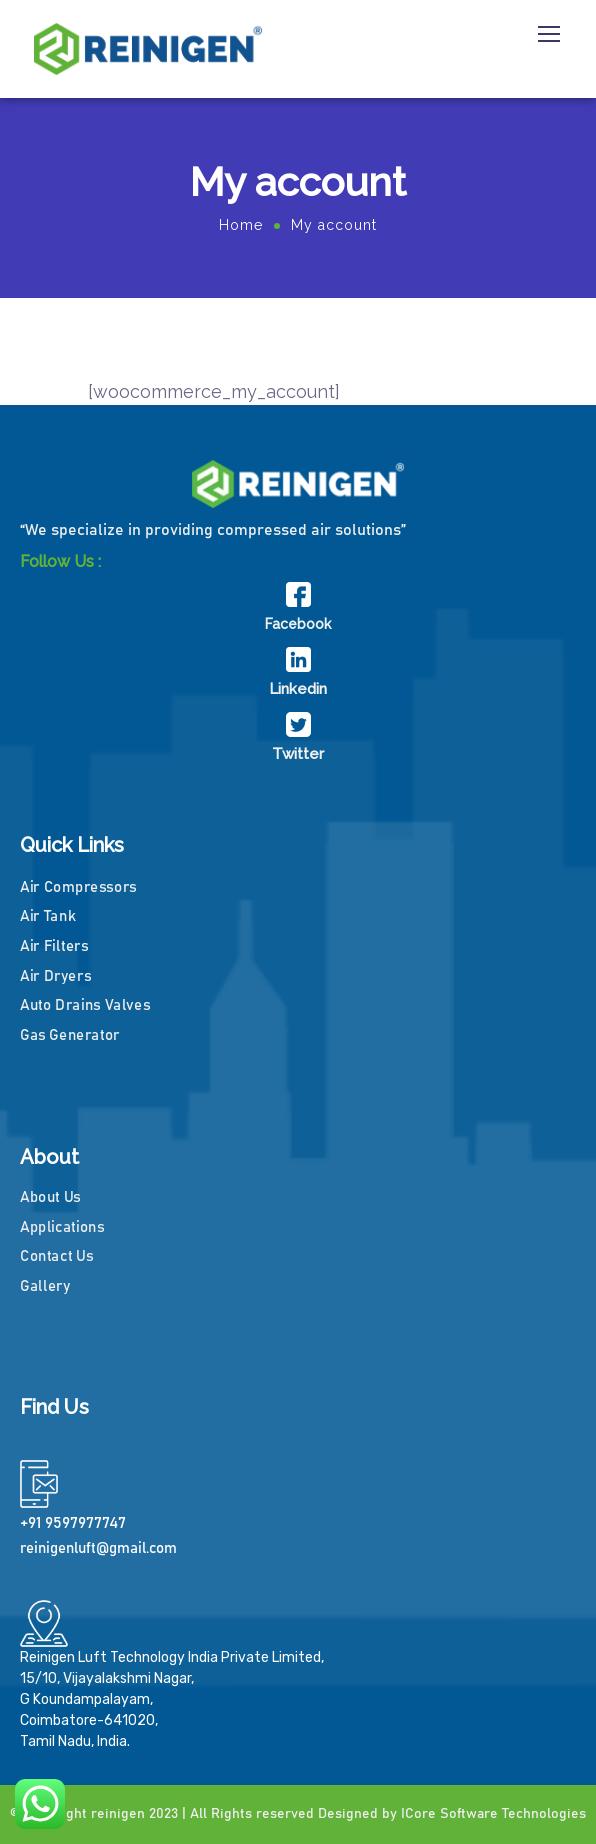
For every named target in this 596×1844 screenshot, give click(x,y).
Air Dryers (55, 975)
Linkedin (298, 689)
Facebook (298, 624)
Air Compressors (78, 886)
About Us (50, 1197)
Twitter (298, 754)
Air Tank (47, 916)
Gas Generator (70, 1034)
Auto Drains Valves (85, 1005)
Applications (62, 1227)
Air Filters (54, 946)
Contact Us (56, 1256)
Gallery (45, 1286)
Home (241, 225)
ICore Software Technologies (493, 1814)
